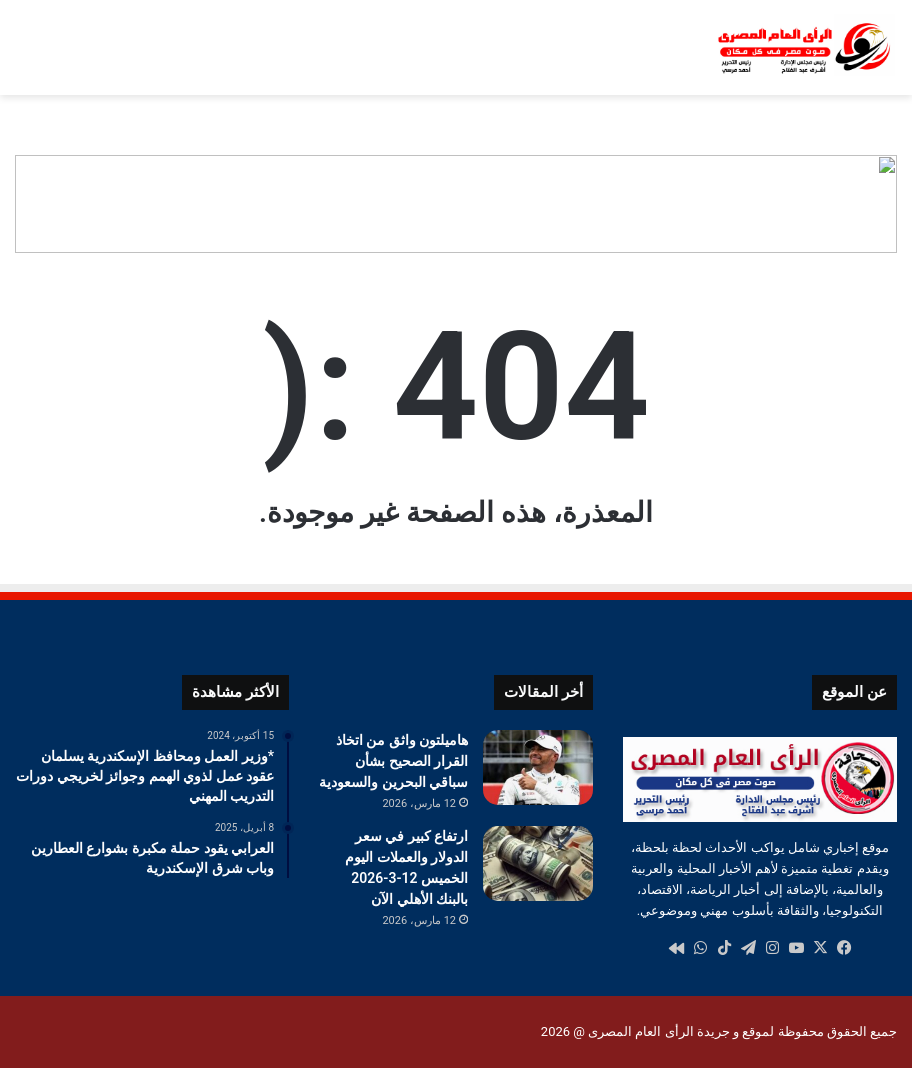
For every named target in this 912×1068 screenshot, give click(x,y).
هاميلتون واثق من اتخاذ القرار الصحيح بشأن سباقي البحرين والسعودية (393, 761)
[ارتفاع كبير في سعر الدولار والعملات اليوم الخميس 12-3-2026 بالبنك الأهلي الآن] (538, 863)
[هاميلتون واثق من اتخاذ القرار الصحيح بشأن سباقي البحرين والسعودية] (538, 767)
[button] (881, 204)
